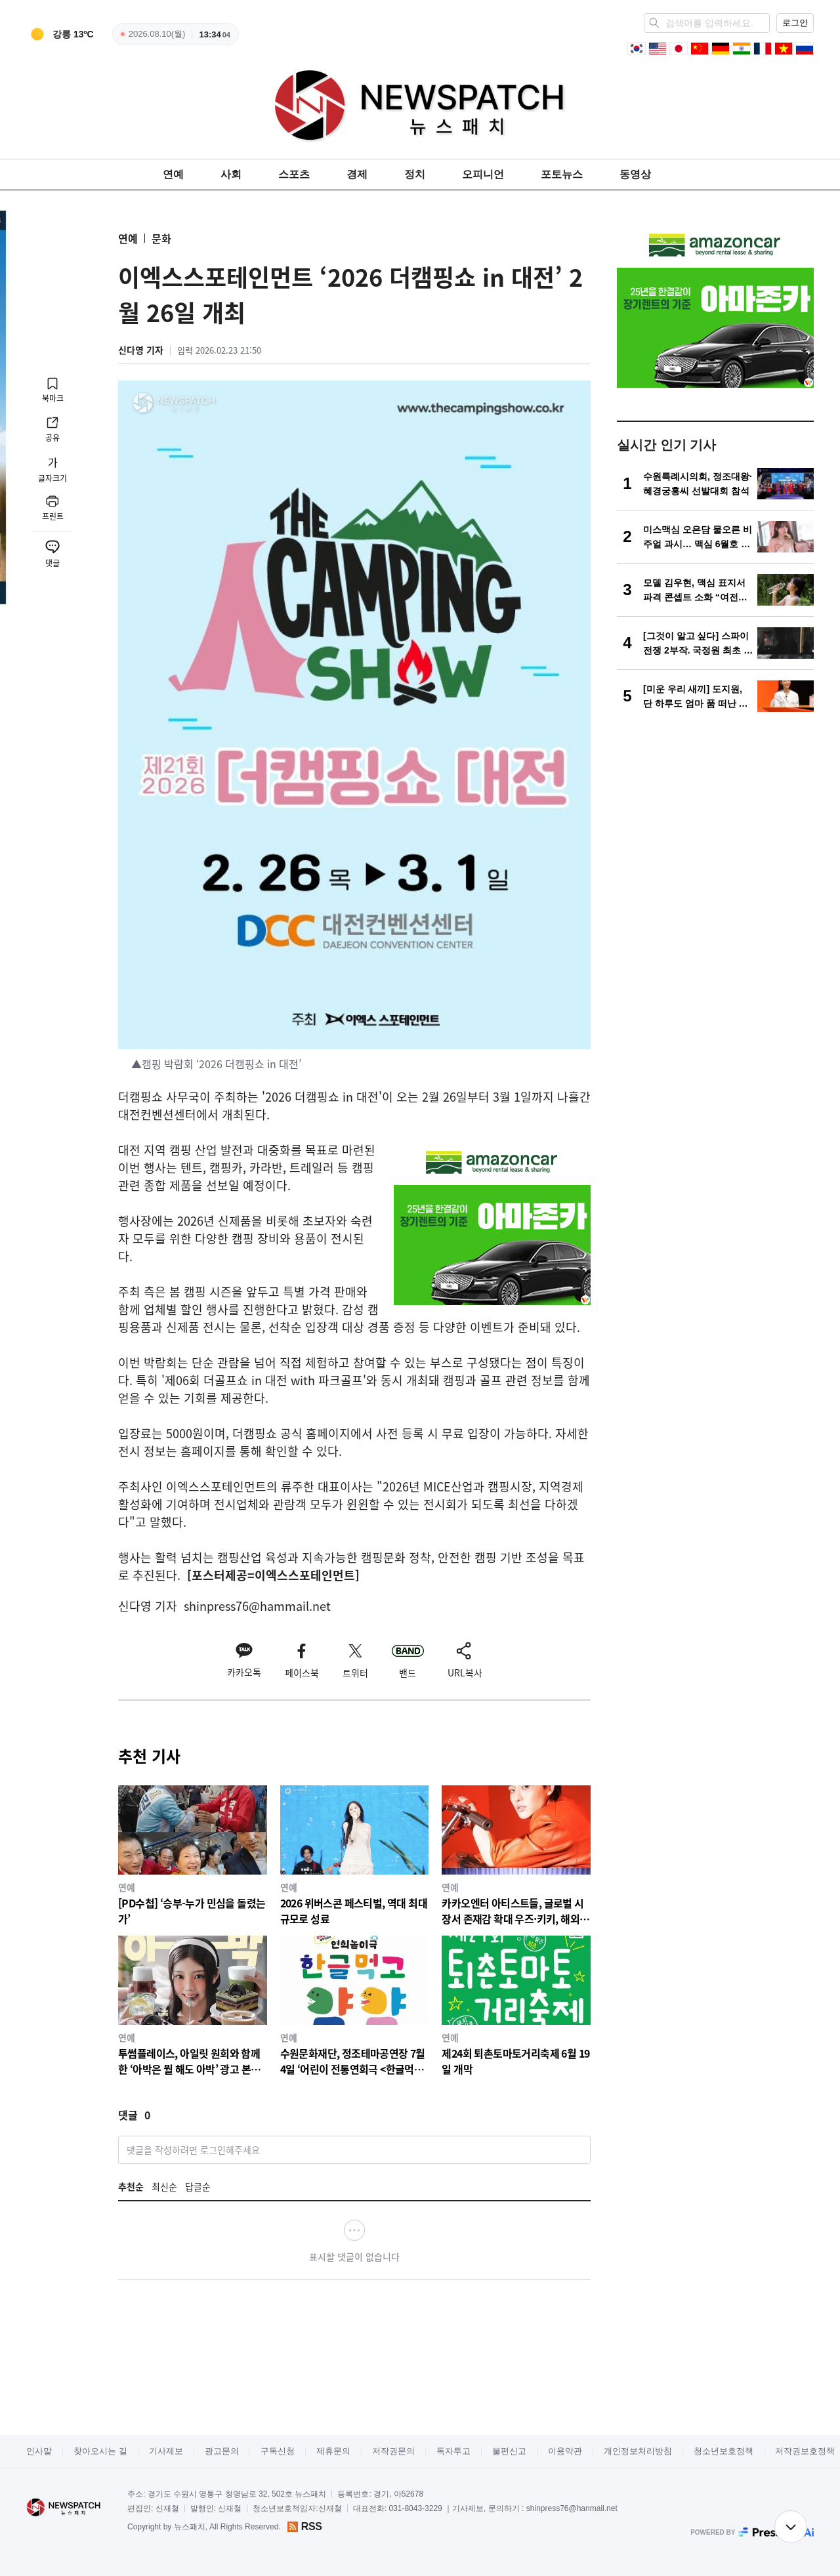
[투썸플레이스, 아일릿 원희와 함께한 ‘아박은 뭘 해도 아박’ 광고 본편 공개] (192, 2005)
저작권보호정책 (805, 2451)
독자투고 (453, 2451)
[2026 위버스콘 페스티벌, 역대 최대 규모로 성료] (354, 1854)
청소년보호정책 (723, 2451)
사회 (231, 174)
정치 (414, 174)
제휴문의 (333, 2451)
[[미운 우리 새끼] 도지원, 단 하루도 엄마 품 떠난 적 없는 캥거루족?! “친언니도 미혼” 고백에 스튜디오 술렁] (715, 696)
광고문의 (222, 2451)
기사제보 (166, 2451)
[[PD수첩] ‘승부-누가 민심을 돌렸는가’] (192, 1854)
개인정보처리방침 (638, 2451)
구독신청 (278, 2451)
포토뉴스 (562, 174)
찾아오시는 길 (100, 2451)
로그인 (795, 23)
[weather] (60, 34)
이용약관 (565, 2451)
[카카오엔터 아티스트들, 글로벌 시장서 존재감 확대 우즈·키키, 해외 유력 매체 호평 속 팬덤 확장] (516, 1854)
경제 (357, 174)
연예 (173, 174)
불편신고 (509, 2451)
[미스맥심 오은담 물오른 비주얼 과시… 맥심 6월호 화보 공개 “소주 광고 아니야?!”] (715, 536)
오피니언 (483, 174)
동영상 (635, 174)
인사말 (39, 2451)
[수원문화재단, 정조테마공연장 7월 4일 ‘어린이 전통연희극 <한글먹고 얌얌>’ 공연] (354, 2005)
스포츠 (294, 174)
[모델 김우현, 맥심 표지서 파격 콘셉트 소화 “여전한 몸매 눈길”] (715, 590)
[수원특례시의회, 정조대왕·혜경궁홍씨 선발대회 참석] (715, 483)
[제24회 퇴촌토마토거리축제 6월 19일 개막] (516, 2005)
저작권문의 (393, 2451)
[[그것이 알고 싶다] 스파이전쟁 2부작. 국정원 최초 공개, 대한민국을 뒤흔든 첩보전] (715, 643)
